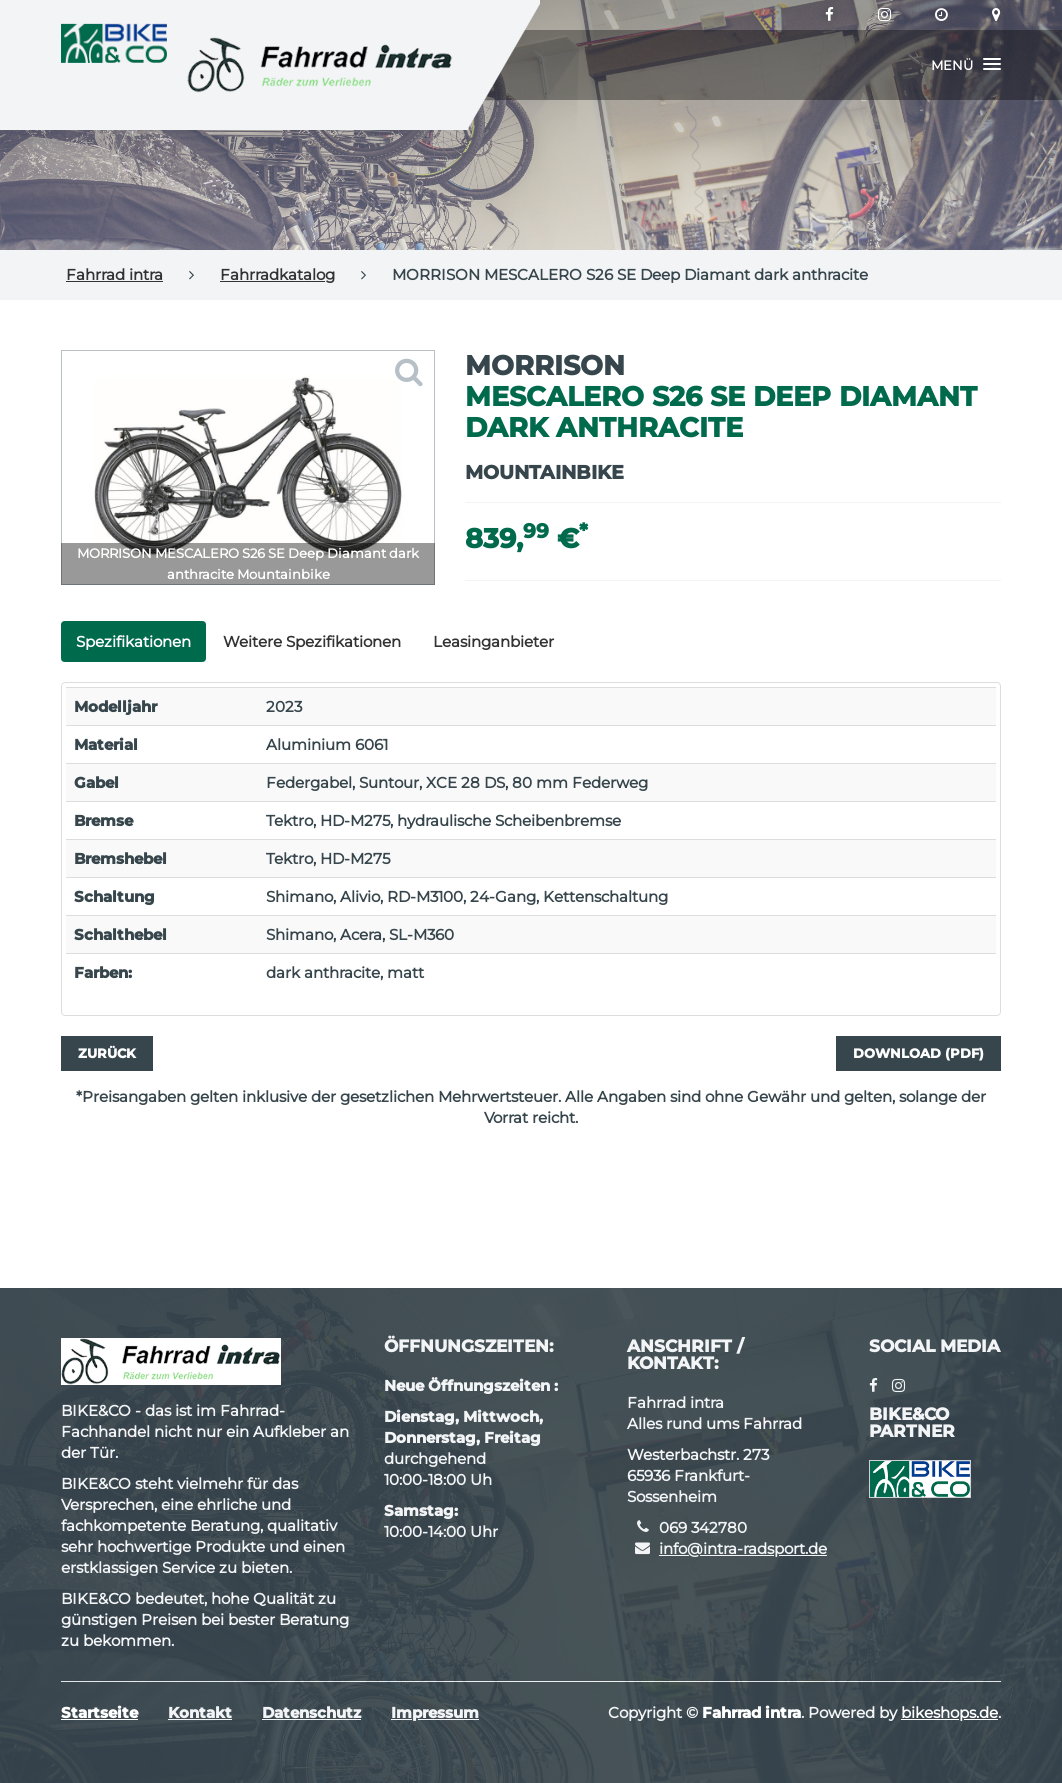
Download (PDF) (918, 1053)
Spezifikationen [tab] (133, 641)
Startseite (99, 1712)
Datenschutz (311, 1712)
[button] (966, 65)
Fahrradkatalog (277, 274)
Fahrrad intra (114, 274)
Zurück (107, 1053)
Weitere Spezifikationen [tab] (312, 641)
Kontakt (200, 1712)
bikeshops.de (949, 1712)
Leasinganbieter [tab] (493, 641)
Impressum (435, 1712)
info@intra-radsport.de (743, 1548)
